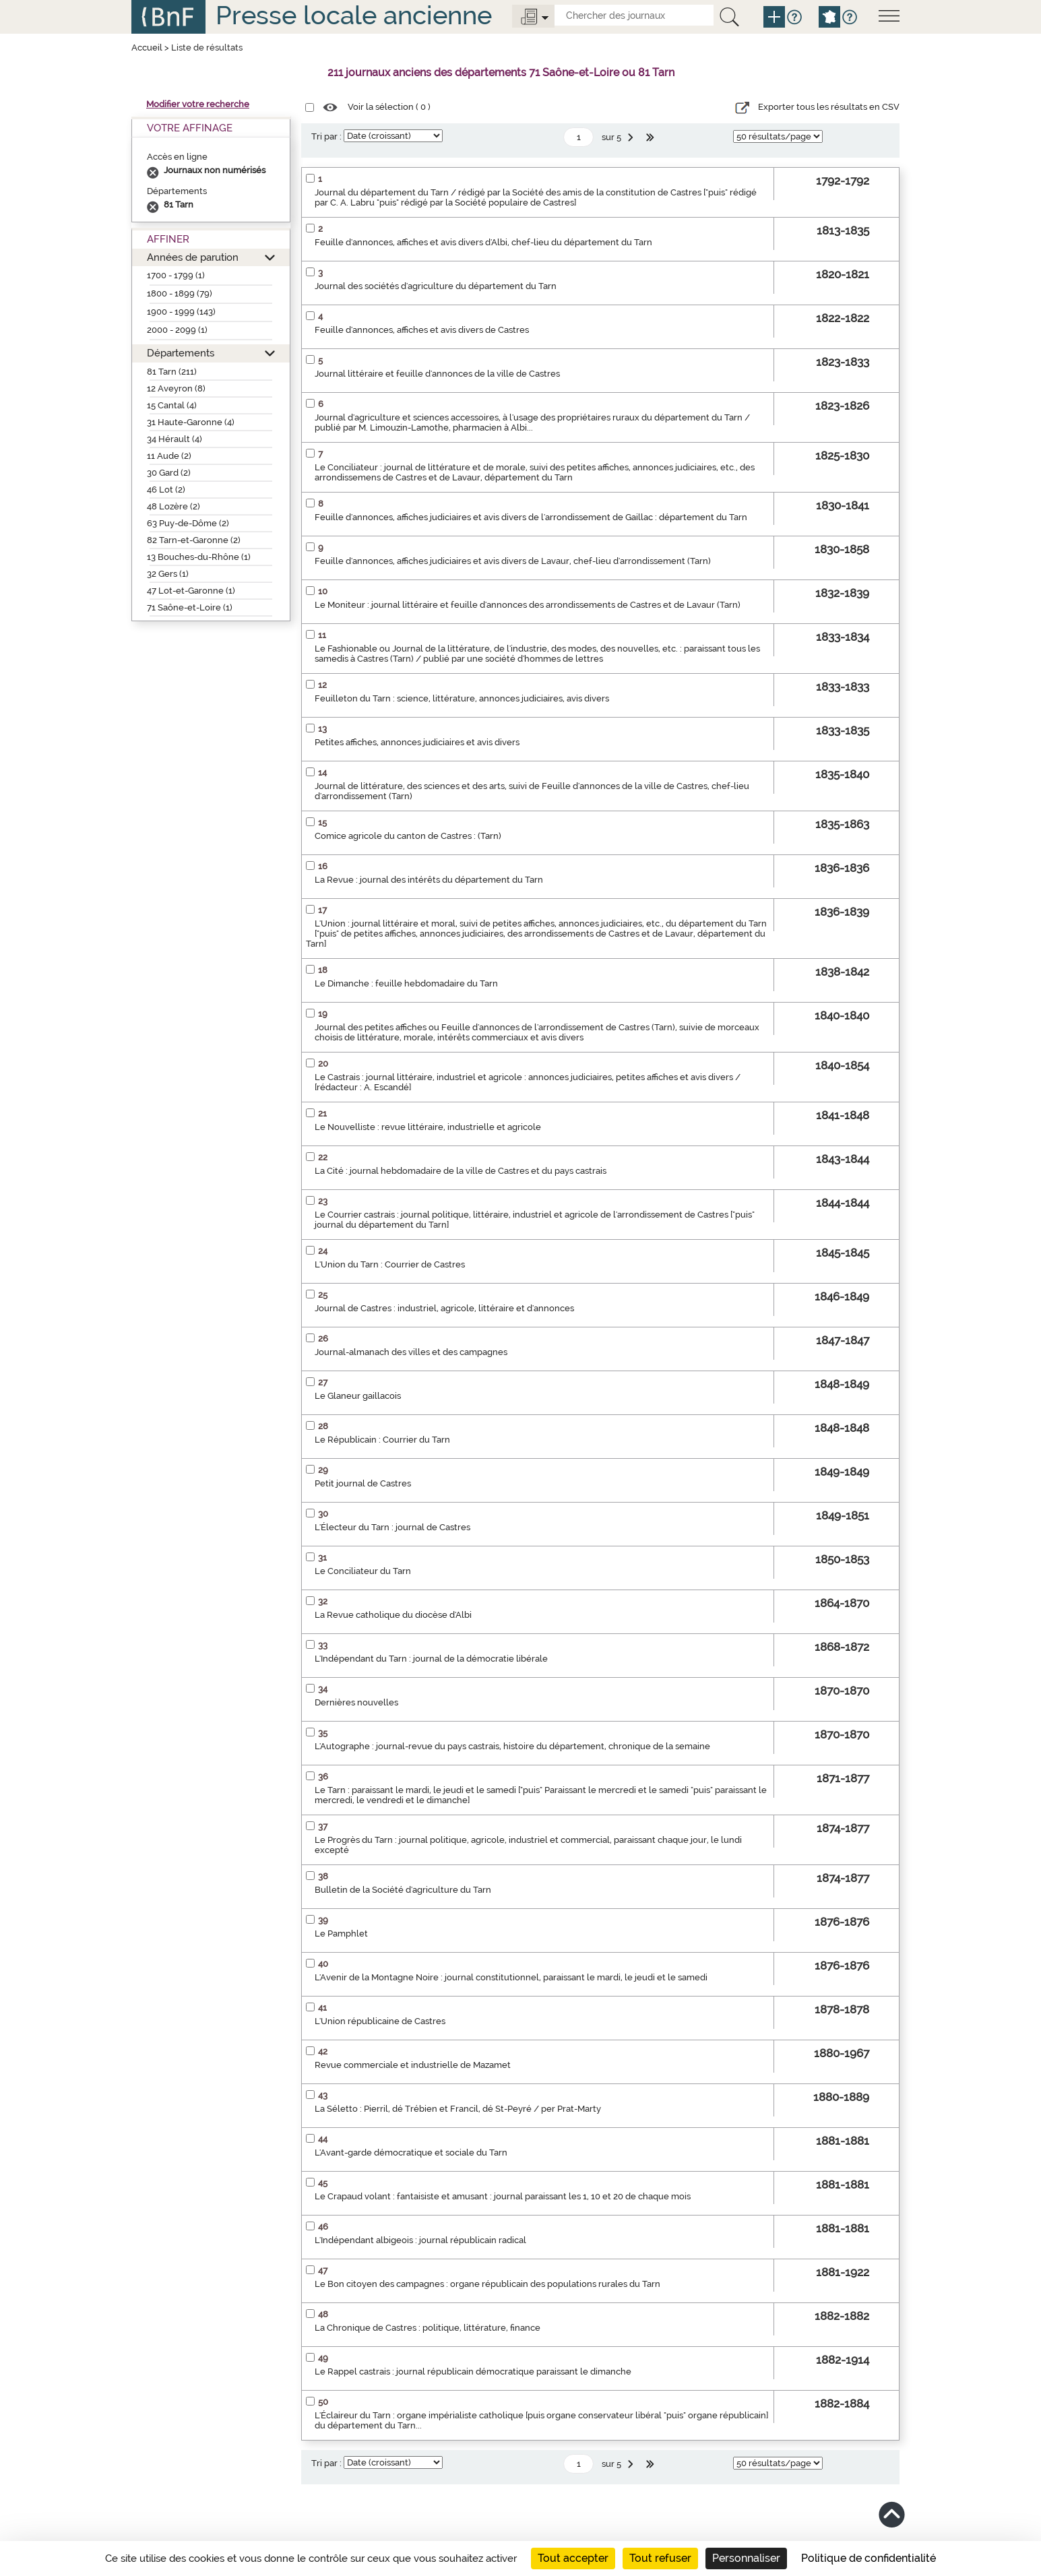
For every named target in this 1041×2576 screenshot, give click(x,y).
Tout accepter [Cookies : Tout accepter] (573, 2558)
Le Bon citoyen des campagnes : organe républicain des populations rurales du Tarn (487, 2284)
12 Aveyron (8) (176, 388)
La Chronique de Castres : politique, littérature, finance (427, 2328)
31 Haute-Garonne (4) (190, 422)
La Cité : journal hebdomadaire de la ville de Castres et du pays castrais (460, 1171)
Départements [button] (180, 352)
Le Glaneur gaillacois (358, 1396)
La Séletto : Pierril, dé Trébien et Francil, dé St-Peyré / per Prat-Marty (458, 2109)
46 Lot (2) (166, 489)
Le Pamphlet (341, 1933)
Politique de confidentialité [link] (868, 2558)
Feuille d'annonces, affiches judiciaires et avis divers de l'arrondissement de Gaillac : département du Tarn (531, 517)
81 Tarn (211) (172, 372)
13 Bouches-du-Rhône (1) (199, 557)
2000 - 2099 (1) (177, 330)
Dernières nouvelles (356, 1702)
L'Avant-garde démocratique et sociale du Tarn (411, 2152)
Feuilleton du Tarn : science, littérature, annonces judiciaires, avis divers (462, 698)
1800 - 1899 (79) (179, 293)
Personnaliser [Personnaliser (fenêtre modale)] (746, 2558)
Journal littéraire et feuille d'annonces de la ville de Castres (437, 374)
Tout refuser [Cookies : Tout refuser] (660, 2558)
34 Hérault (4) (174, 439)
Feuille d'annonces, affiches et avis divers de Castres (422, 330)
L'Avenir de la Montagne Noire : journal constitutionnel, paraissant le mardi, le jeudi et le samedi (511, 1977)
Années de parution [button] (193, 257)
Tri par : (326, 136)
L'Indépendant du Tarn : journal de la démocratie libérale (431, 1659)
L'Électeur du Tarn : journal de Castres (392, 1527)
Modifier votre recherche (197, 104)
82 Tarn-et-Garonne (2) (194, 540)
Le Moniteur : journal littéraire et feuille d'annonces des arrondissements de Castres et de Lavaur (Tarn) (527, 605)
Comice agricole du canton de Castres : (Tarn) (408, 836)
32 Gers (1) (168, 574)
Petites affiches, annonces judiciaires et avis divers (417, 742)
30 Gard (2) (169, 473)
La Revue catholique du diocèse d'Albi (393, 1615)
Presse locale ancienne (354, 15)
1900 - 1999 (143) (181, 312)
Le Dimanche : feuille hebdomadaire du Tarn (406, 983)
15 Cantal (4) (172, 405)
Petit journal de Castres (363, 1483)
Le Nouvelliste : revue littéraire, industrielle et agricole (428, 1127)
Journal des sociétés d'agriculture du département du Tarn (436, 286)
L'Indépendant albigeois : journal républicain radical (420, 2240)
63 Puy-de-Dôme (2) (188, 523)
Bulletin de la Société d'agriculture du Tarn (403, 1890)
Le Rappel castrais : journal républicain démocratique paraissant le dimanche (473, 2371)
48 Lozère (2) (173, 506)
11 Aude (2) (169, 456)
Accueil (146, 47)
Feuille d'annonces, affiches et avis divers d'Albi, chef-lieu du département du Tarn (483, 242)
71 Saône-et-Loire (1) (189, 607)
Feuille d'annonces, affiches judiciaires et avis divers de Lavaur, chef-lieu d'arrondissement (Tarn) (513, 561)
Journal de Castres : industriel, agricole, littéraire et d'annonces (444, 1308)
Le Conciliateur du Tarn (363, 1571)
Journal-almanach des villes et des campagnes (411, 1352)
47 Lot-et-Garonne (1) (191, 591)
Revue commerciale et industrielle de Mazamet (413, 2065)
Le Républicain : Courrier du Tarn (382, 1440)
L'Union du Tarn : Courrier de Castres (390, 1264)
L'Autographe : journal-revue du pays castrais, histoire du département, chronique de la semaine (512, 1746)
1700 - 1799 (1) (176, 275)
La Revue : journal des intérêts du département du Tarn (429, 880)
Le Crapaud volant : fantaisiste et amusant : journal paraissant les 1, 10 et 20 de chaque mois (503, 2196)
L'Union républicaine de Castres (380, 2021)
